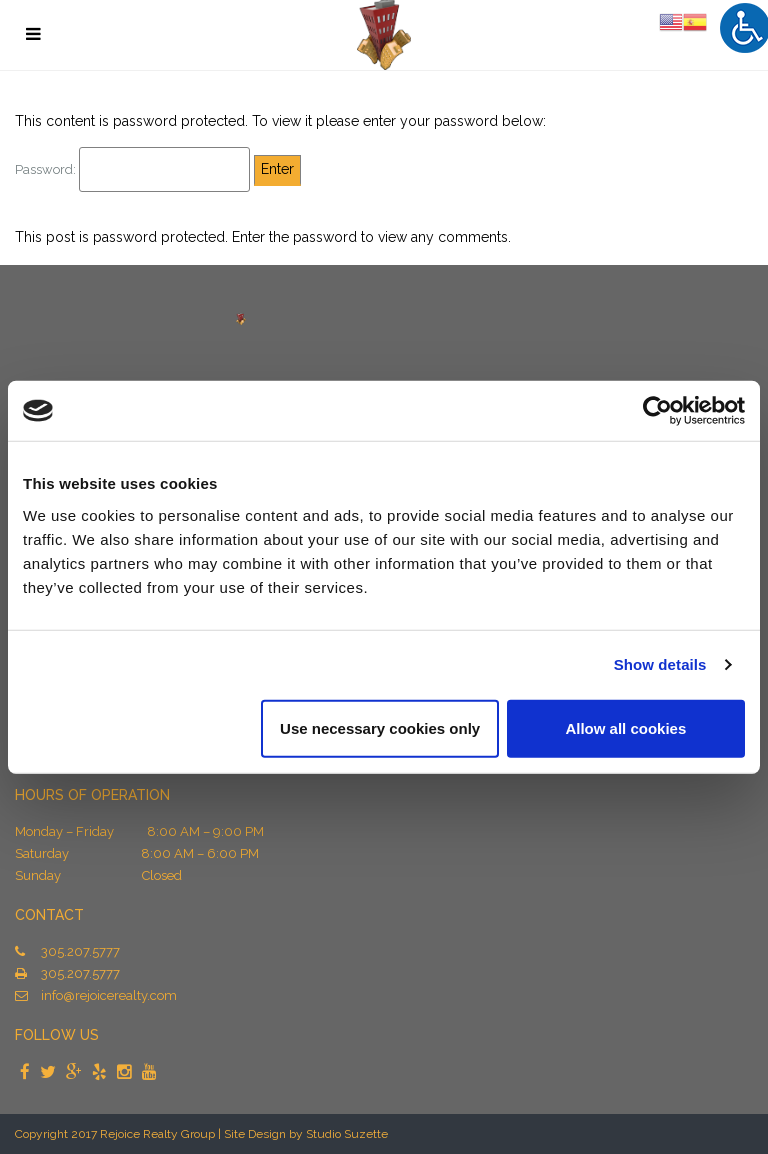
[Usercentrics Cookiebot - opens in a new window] (657, 411)
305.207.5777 (80, 951)
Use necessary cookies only (380, 727)
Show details (660, 664)
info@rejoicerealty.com (109, 995)
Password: (132, 169)
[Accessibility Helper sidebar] (744, 27)
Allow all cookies (625, 727)
